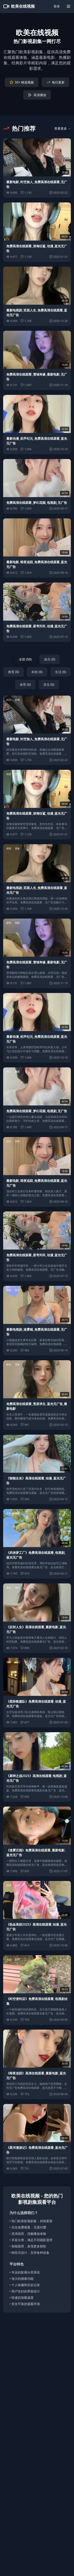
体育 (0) (25, 684)
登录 (56, 6)
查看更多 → (62, 128)
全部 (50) (25, 659)
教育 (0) (13, 672)
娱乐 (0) (49, 659)
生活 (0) (60, 672)
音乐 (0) (48, 684)
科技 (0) (37, 672)
